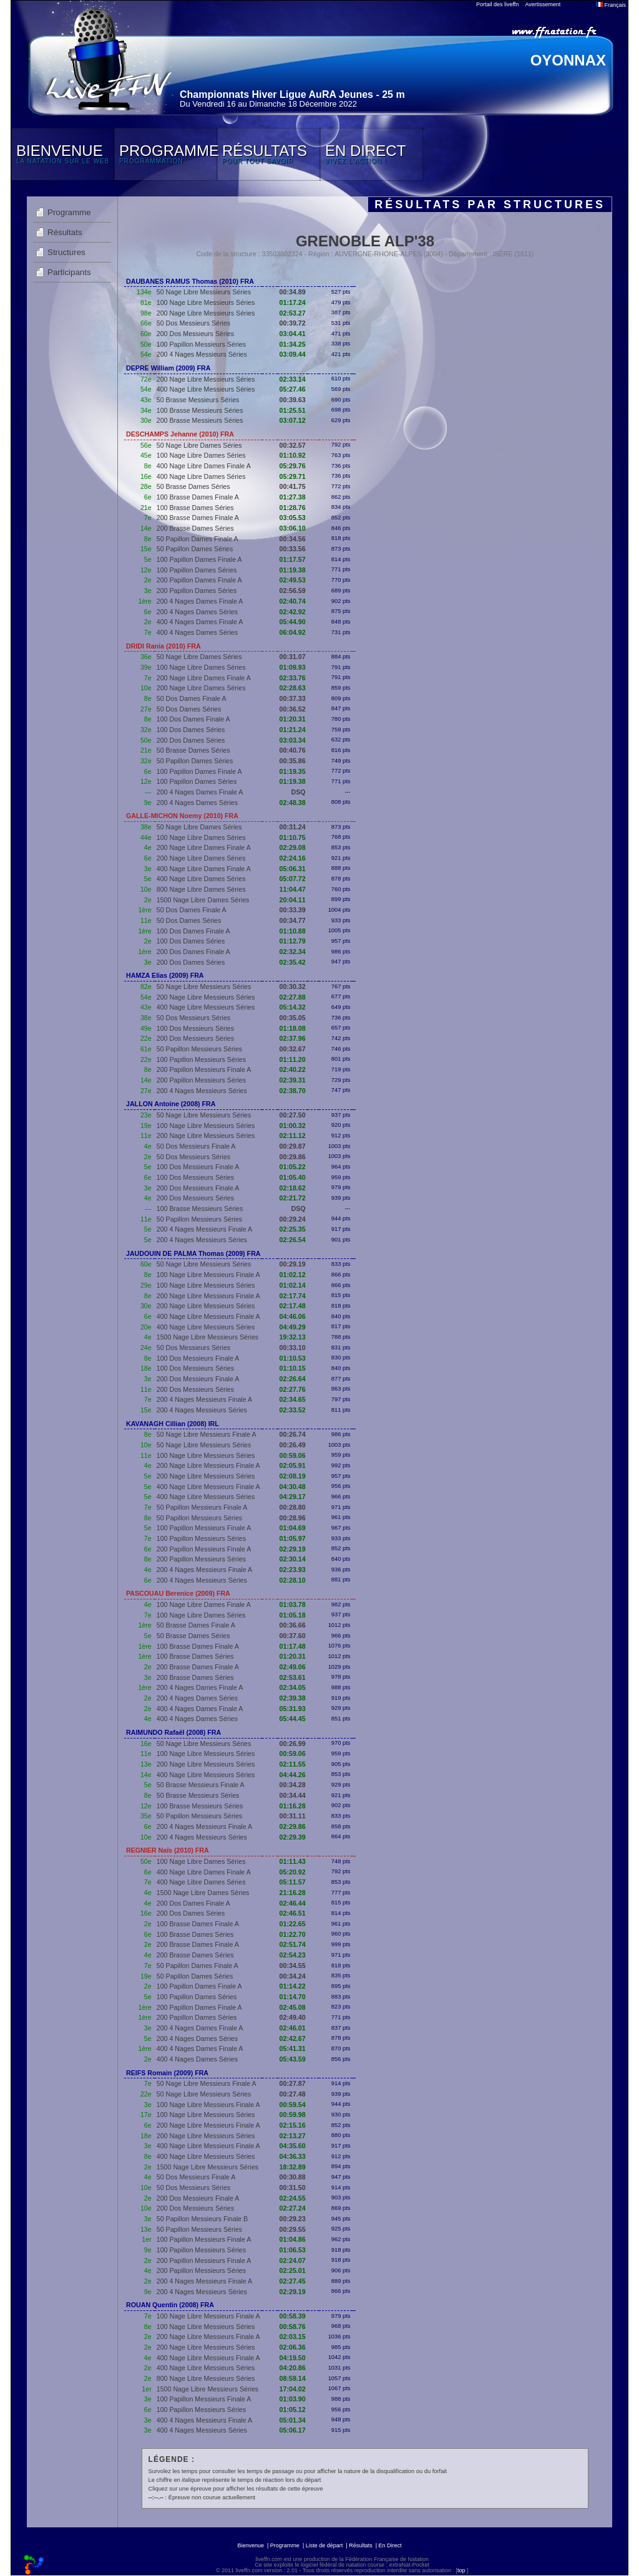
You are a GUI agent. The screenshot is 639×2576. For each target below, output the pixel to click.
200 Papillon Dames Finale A (199, 580)
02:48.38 (293, 802)
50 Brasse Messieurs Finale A (201, 1784)
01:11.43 (293, 1861)
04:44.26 (293, 1774)
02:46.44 (293, 1903)
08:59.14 (293, 2378)
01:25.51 (293, 410)
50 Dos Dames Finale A (192, 698)
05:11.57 (293, 1882)
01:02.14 (293, 1285)
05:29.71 (293, 476)
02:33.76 (293, 678)
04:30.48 (293, 1486)
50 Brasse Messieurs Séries (198, 399)
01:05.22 (293, 1166)
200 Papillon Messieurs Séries (201, 1080)
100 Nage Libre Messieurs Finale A (208, 1274)
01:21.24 (293, 729)
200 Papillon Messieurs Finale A (204, 1069)
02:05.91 (293, 1465)
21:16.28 (293, 1892)
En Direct (390, 2545)
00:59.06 (293, 1455)
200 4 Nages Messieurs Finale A (204, 1229)
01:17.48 (293, 1646)
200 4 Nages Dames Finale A (200, 601)
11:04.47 (293, 889)
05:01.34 (293, 2420)
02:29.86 (293, 1826)
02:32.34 (293, 951)
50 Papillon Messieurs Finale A (202, 1507)
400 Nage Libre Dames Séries (201, 476)
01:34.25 (293, 344)
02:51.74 (293, 1944)
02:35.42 (293, 962)
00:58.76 (293, 2326)
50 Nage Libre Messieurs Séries (204, 292)
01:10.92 (293, 455)
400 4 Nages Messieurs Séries (202, 2430)
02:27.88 (293, 997)
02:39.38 (293, 1698)
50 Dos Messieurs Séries (193, 323)
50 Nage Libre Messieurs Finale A (206, 1434)
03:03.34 (293, 740)
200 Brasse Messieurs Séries (200, 420)
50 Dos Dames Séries (189, 709)
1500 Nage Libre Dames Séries (203, 900)
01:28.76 (293, 507)
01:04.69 (293, 1528)
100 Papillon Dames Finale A (199, 559)
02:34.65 (293, 1399)
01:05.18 (293, 1615)
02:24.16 (293, 858)
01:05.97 (293, 1538)
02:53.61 (293, 1677)
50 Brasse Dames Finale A (196, 1625)
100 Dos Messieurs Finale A (198, 1166)
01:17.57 (293, 559)
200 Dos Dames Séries (191, 740)
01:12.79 (293, 941)
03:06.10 (293, 528)
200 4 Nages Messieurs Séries (202, 354)
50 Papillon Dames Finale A (197, 539)
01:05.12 (293, 2409)
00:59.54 (293, 2104)
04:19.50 (293, 2357)
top (461, 2570)
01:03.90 (293, 2399)
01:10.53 (293, 1358)
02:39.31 (293, 1080)
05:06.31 (293, 868)
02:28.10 (293, 1580)
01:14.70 (293, 1996)
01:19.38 (293, 570)
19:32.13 (293, 1337)
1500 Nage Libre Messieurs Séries (207, 1337)
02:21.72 (293, 1198)
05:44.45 (293, 1718)
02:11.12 (293, 1135)
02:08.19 (293, 1476)
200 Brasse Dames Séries (195, 528)
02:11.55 (293, 1764)
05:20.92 (293, 1872)
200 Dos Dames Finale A (193, 951)
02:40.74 (293, 601)
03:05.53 (293, 517)
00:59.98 (293, 2114)
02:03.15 (293, 2336)
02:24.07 (293, 2260)
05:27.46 (293, 389)
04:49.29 (293, 1327)
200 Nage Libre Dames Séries (201, 688)
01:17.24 (293, 302)
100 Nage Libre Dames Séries (201, 455)
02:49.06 (293, 1667)
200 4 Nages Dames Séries (197, 611)
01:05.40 (293, 1177)
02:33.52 (293, 1410)
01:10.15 (293, 1368)
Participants (69, 272)
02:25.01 (293, 2270)
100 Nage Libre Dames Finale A (204, 1604)
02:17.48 (293, 1306)
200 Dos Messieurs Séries (195, 333)
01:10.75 (293, 837)
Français (611, 5)
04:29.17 (293, 1496)
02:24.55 (293, 2198)
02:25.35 (293, 1229)
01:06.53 (293, 2250)
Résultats (64, 232)
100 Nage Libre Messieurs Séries (206, 302)
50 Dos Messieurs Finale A (196, 1146)
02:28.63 (293, 688)
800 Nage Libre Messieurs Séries (206, 2378)
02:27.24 (293, 2208)
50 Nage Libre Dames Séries (199, 445)
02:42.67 (293, 2038)
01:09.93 (293, 667)
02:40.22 (293, 1069)
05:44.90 (293, 621)
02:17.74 (293, 1296)
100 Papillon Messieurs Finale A (204, 1528)
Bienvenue (250, 2545)
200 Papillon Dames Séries (197, 590)
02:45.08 (293, 2007)
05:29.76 (293, 466)
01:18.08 (293, 1028)
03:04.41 (293, 333)
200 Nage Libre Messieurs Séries (206, 313)
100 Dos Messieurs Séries (195, 1028)
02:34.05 (293, 1687)
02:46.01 (293, 2028)
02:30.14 (293, 1559)
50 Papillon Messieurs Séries (199, 1049)
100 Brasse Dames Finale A (198, 497)
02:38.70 (293, 1090)
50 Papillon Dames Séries (195, 548)
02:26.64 (293, 1378)
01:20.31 (293, 719)
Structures (66, 252)
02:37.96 (293, 1038)
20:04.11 (293, 900)
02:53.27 (293, 313)
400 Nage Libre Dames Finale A (204, 466)
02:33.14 (293, 379)
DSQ (298, 792)
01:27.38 (293, 497)
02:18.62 (293, 1188)
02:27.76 (293, 1389)
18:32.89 (293, 2167)
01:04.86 (293, 2239)
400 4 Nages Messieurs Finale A (204, 2420)
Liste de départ (324, 2545)
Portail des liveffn (497, 4)
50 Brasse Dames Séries (193, 486)
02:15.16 (293, 2125)
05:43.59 (293, 2059)
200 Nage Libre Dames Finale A (204, 678)
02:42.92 (293, 611)
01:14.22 (293, 1986)
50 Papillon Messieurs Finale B (202, 2218)
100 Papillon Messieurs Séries (201, 344)
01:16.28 (293, 1806)
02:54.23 (293, 1955)
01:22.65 (293, 1923)
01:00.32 (293, 1125)
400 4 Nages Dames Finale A (200, 621)
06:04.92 (293, 632)
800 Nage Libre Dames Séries (201, 889)
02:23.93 (293, 1569)
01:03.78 (293, 1604)
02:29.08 (293, 847)
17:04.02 (293, 2389)
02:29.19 (293, 1549)
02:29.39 (293, 1837)
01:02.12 (293, 1274)
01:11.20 (293, 1059)
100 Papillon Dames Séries (197, 570)
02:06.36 (293, 2347)
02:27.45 (293, 2281)
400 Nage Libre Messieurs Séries (206, 389)
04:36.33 (293, 2156)
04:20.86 (293, 2367)
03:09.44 (293, 354)
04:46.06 (293, 1316)
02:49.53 (293, 580)
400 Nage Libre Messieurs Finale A (208, 1316)
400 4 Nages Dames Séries (197, 632)
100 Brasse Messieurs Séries (200, 410)
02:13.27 (293, 2135)
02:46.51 (293, 1913)
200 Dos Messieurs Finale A (198, 1188)
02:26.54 (293, 1239)
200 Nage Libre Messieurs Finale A (208, 1296)
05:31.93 (293, 1708)
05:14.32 (293, 1007)
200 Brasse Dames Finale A (198, 517)
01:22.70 (293, 1934)
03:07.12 (293, 420)
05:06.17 (293, 2430)
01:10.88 (293, 931)
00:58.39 (293, 2316)
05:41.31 (293, 2048)
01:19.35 (293, 771)
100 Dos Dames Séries (191, 729)
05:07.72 (293, 878)
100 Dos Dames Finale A (193, 719)
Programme (69, 212)
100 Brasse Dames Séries (195, 507)
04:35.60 (293, 2145)
